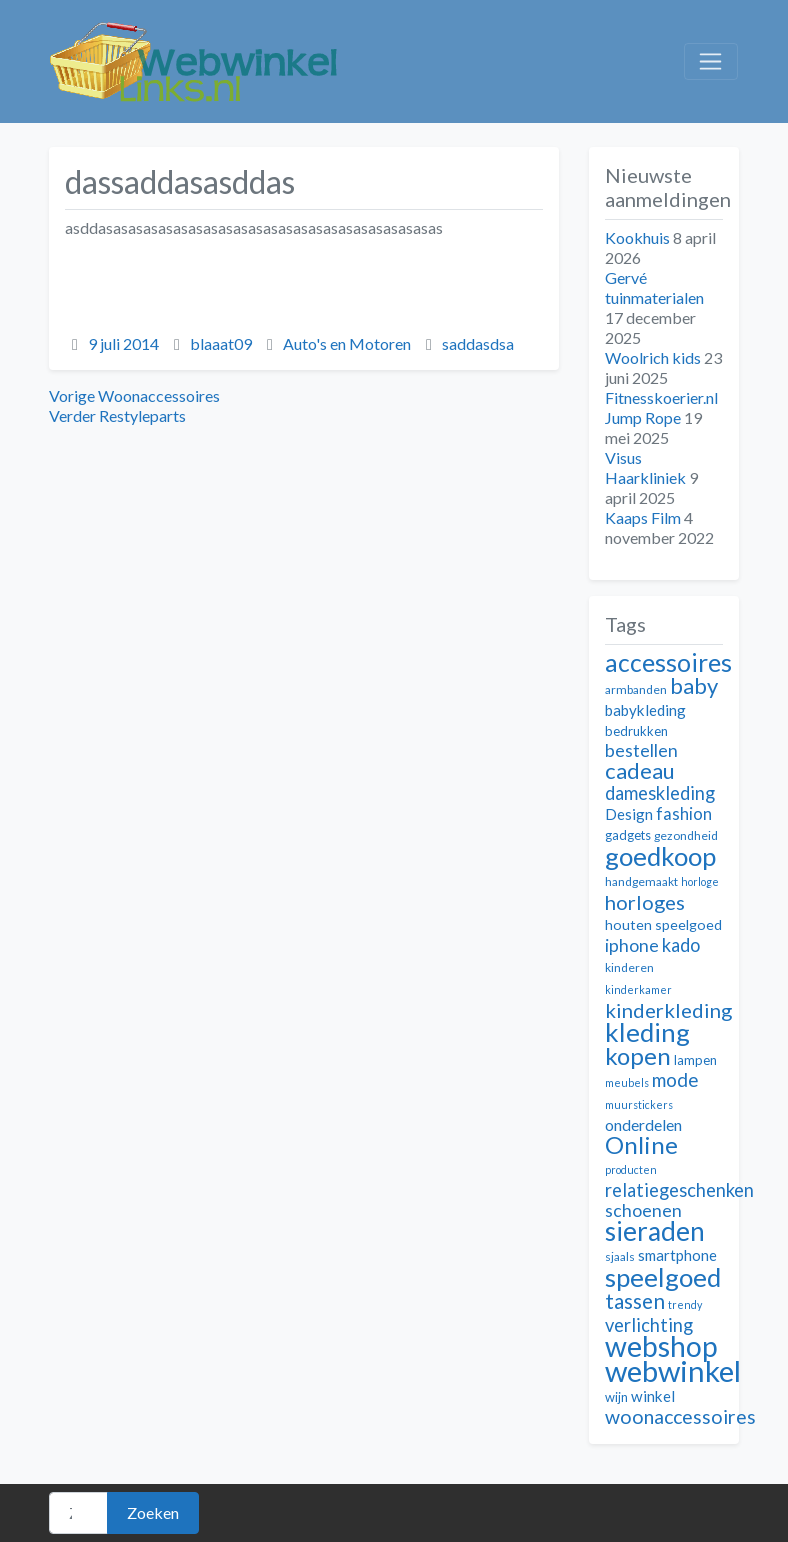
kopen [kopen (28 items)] (638, 1055)
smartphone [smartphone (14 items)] (677, 1255)
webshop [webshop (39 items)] (661, 1346)
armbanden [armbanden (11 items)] (636, 689)
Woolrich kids (653, 357)
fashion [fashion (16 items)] (684, 814)
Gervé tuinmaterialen (654, 287)
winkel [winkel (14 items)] (653, 1396)
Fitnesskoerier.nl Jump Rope (661, 407)
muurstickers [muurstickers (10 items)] (639, 1104)
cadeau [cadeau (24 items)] (640, 770)
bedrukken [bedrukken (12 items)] (636, 731)
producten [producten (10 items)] (631, 1169)
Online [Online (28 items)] (641, 1144)
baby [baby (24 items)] (694, 685)
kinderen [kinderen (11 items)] (629, 967)
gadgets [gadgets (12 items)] (628, 835)
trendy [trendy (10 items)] (685, 1304)
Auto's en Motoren (347, 343)
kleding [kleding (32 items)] (647, 1032)
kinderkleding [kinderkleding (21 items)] (668, 1010)
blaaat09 (221, 343)
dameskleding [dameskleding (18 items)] (660, 793)
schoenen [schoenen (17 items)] (643, 1210)
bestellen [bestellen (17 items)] (641, 750)
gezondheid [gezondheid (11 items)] (686, 835)
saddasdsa (478, 343)
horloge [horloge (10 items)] (700, 881)
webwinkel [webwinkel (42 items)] (673, 1370)
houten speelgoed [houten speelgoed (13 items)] (663, 924)
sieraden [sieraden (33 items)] (655, 1231)
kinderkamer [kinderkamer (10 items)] (638, 989)
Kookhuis (637, 237)
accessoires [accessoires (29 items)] (668, 662)
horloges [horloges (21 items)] (645, 902)
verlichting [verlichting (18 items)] (649, 1325)
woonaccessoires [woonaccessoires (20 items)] (680, 1416)
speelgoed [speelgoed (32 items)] (663, 1277)
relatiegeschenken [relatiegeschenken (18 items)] (679, 1190)
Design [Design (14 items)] (629, 814)
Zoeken (153, 1512)
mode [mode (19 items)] (675, 1079)
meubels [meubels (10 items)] (627, 1082)
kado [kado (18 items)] (681, 945)
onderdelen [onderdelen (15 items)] (643, 1124)
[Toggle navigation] (711, 62)
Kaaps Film (643, 517)
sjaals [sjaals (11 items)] (620, 1256)
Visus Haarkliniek (645, 467)
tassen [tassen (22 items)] (635, 1300)
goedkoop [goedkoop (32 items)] (660, 856)
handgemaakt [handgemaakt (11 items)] (641, 881)
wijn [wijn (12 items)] (616, 1397)
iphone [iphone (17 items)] (632, 945)
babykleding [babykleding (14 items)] (645, 710)
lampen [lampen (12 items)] (695, 1060)
